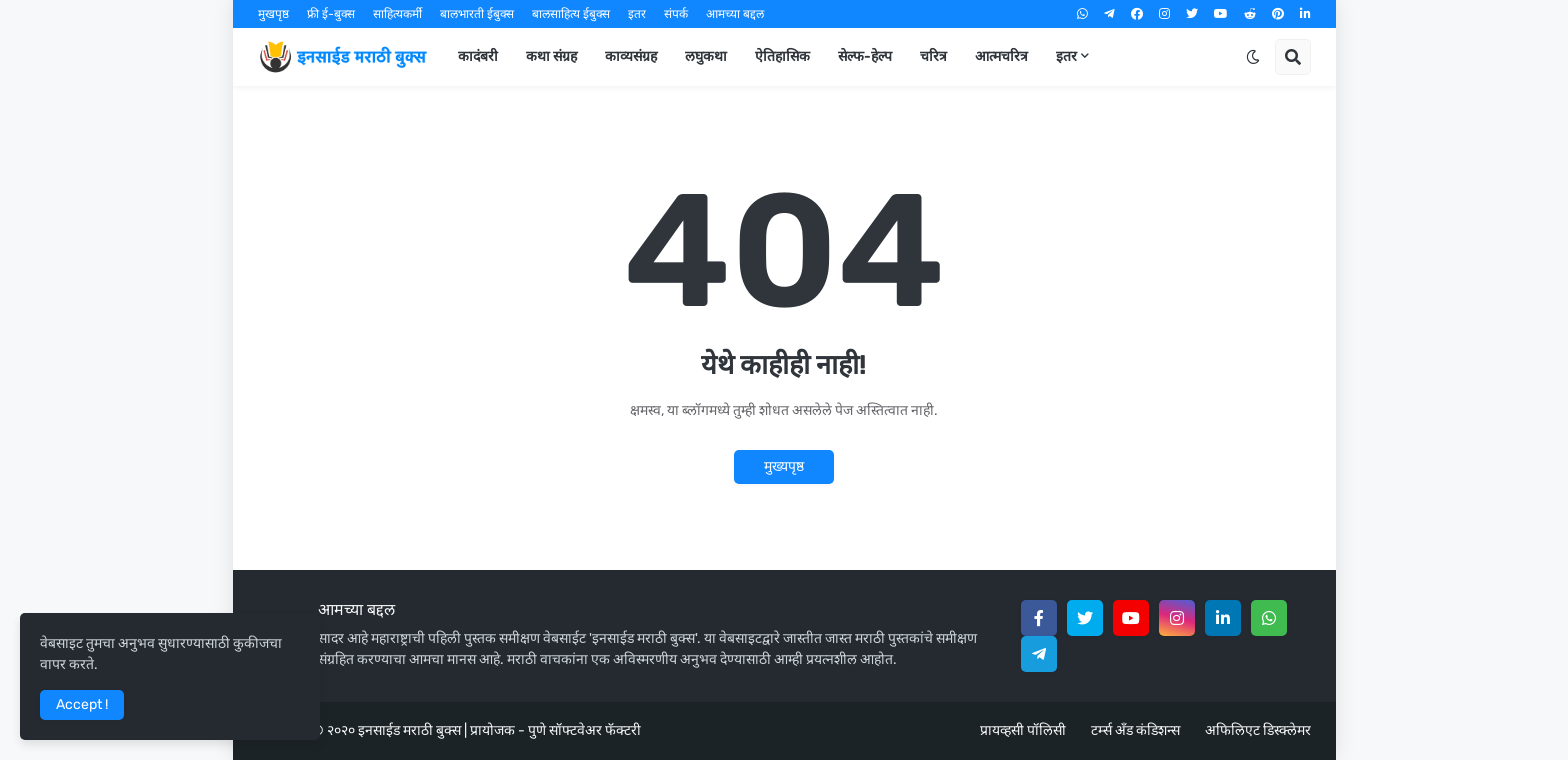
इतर (637, 14)
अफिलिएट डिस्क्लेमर (1258, 730)
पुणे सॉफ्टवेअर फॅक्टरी (584, 730)
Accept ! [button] (82, 704)
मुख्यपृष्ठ (784, 466)
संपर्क (676, 14)
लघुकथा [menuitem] (706, 56)
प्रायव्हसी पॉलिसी (1023, 730)
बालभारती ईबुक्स (477, 14)
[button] (1253, 57)
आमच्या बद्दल (735, 14)
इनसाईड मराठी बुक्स (409, 730)
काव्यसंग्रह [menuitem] (631, 56)
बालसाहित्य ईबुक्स (571, 14)
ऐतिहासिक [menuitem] (782, 56)
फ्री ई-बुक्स (331, 14)
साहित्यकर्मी (397, 14)
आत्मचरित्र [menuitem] (1001, 56)
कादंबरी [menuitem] (478, 56)
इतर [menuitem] (1066, 56)
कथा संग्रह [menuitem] (551, 56)
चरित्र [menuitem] (933, 56)
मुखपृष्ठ (273, 14)
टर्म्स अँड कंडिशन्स (1135, 730)
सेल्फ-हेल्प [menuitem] (865, 56)
